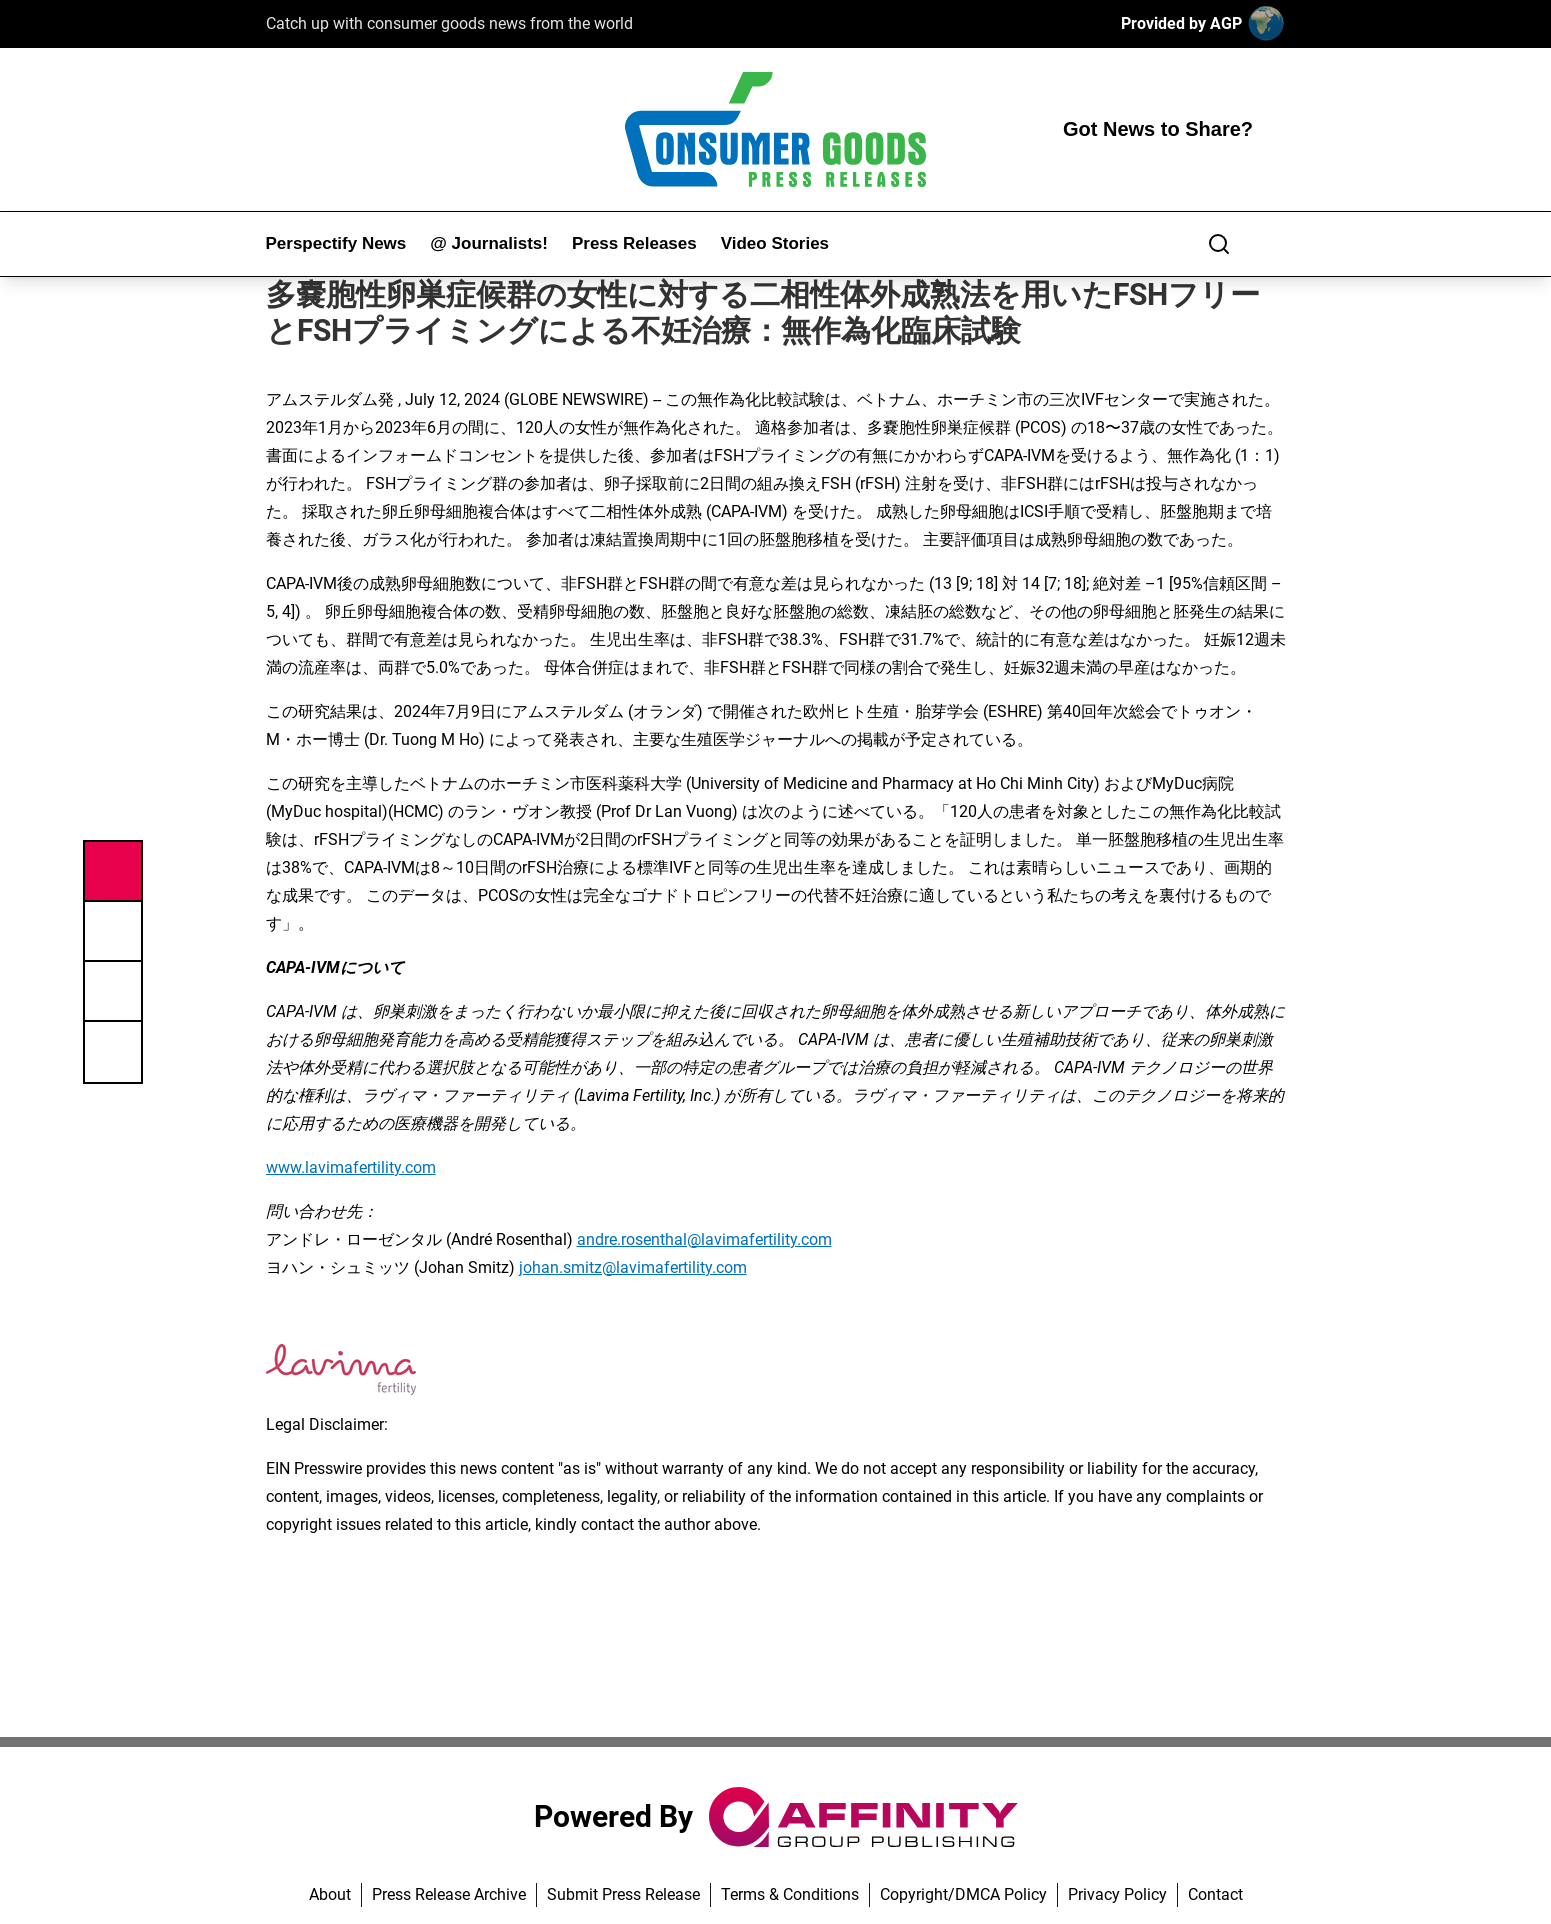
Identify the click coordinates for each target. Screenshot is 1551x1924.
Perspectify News (336, 243)
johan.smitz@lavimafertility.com (633, 1267)
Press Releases (634, 243)
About (330, 1894)
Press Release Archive (449, 1894)
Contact (1215, 1894)
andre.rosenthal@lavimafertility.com (704, 1239)
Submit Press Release (623, 1894)
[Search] (1219, 244)
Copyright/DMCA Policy (963, 1894)
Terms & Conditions (790, 1894)
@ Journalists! (489, 243)
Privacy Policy (1117, 1894)
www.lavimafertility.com (351, 1167)
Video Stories (775, 243)
